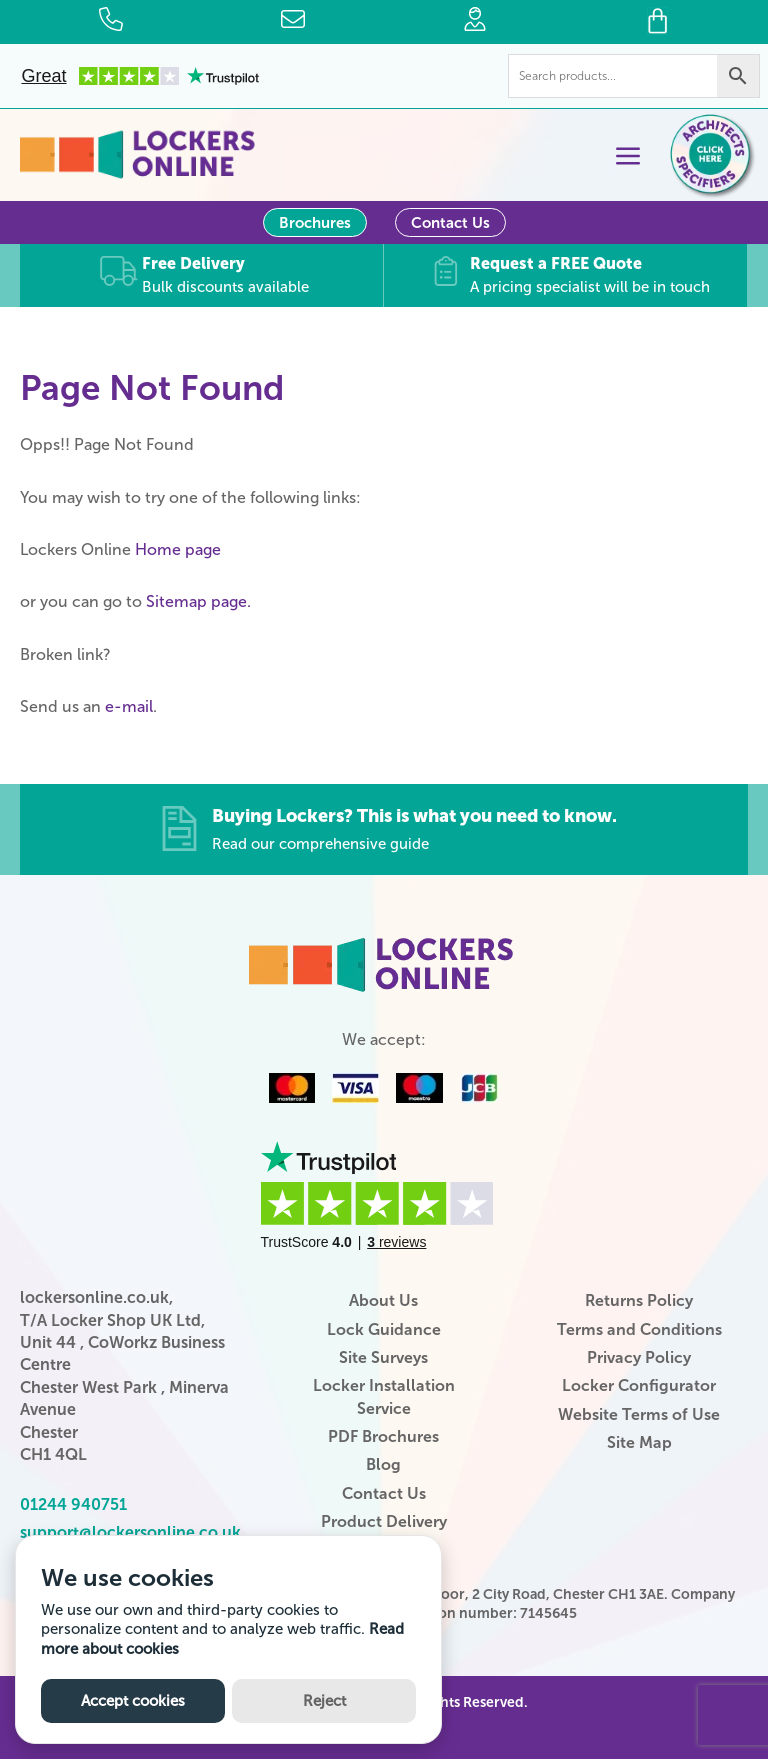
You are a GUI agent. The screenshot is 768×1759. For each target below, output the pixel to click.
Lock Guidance (384, 1328)
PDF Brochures (383, 1435)
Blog (383, 1464)
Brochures (315, 223)
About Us (383, 1299)
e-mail (129, 705)
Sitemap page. (198, 600)
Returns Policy (639, 1299)
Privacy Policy (639, 1356)
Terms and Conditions (639, 1328)
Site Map (639, 1441)
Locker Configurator (639, 1384)
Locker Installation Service (384, 1395)
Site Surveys (383, 1356)
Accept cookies (133, 1701)
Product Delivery (384, 1520)
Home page (178, 548)
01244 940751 (73, 1503)
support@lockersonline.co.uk (130, 1531)
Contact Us (450, 223)
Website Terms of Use (639, 1413)
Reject (324, 1701)
